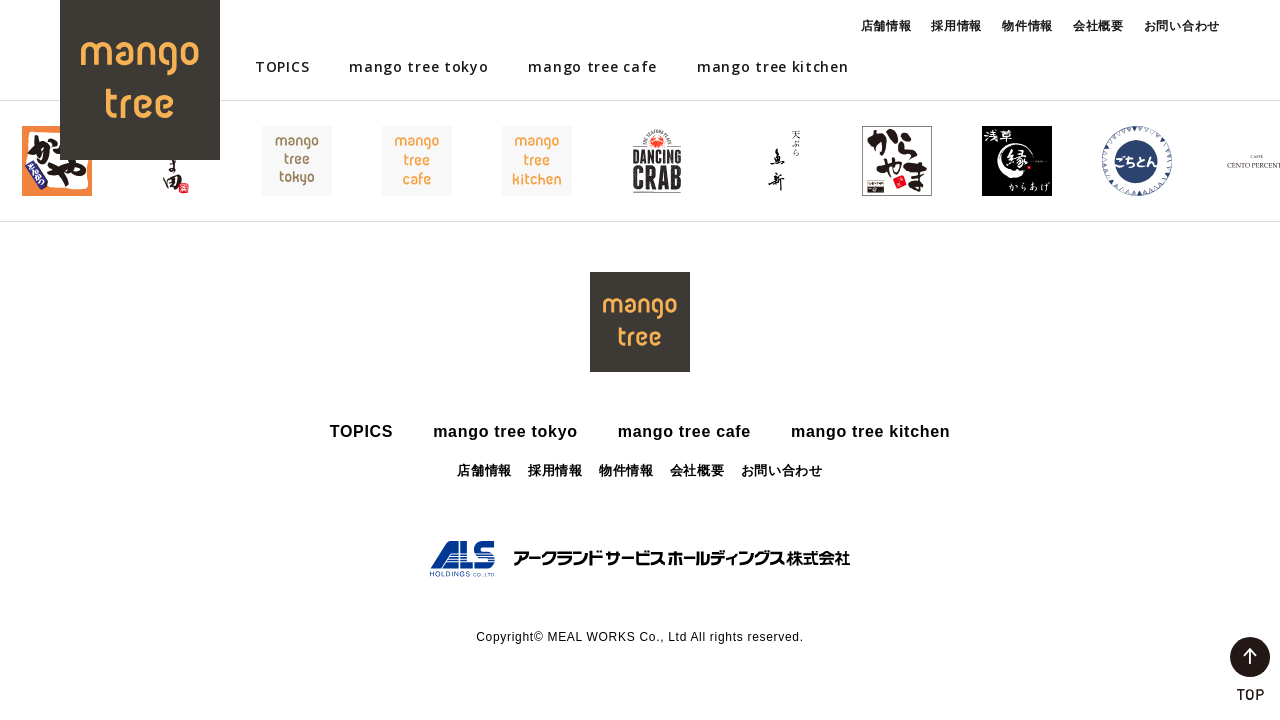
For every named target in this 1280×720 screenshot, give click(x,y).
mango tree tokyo (418, 66)
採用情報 (956, 25)
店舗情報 (886, 25)
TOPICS (282, 66)
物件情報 (1027, 25)
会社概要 (1098, 25)
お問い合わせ (1182, 25)
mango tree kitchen (773, 66)
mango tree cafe (592, 66)
